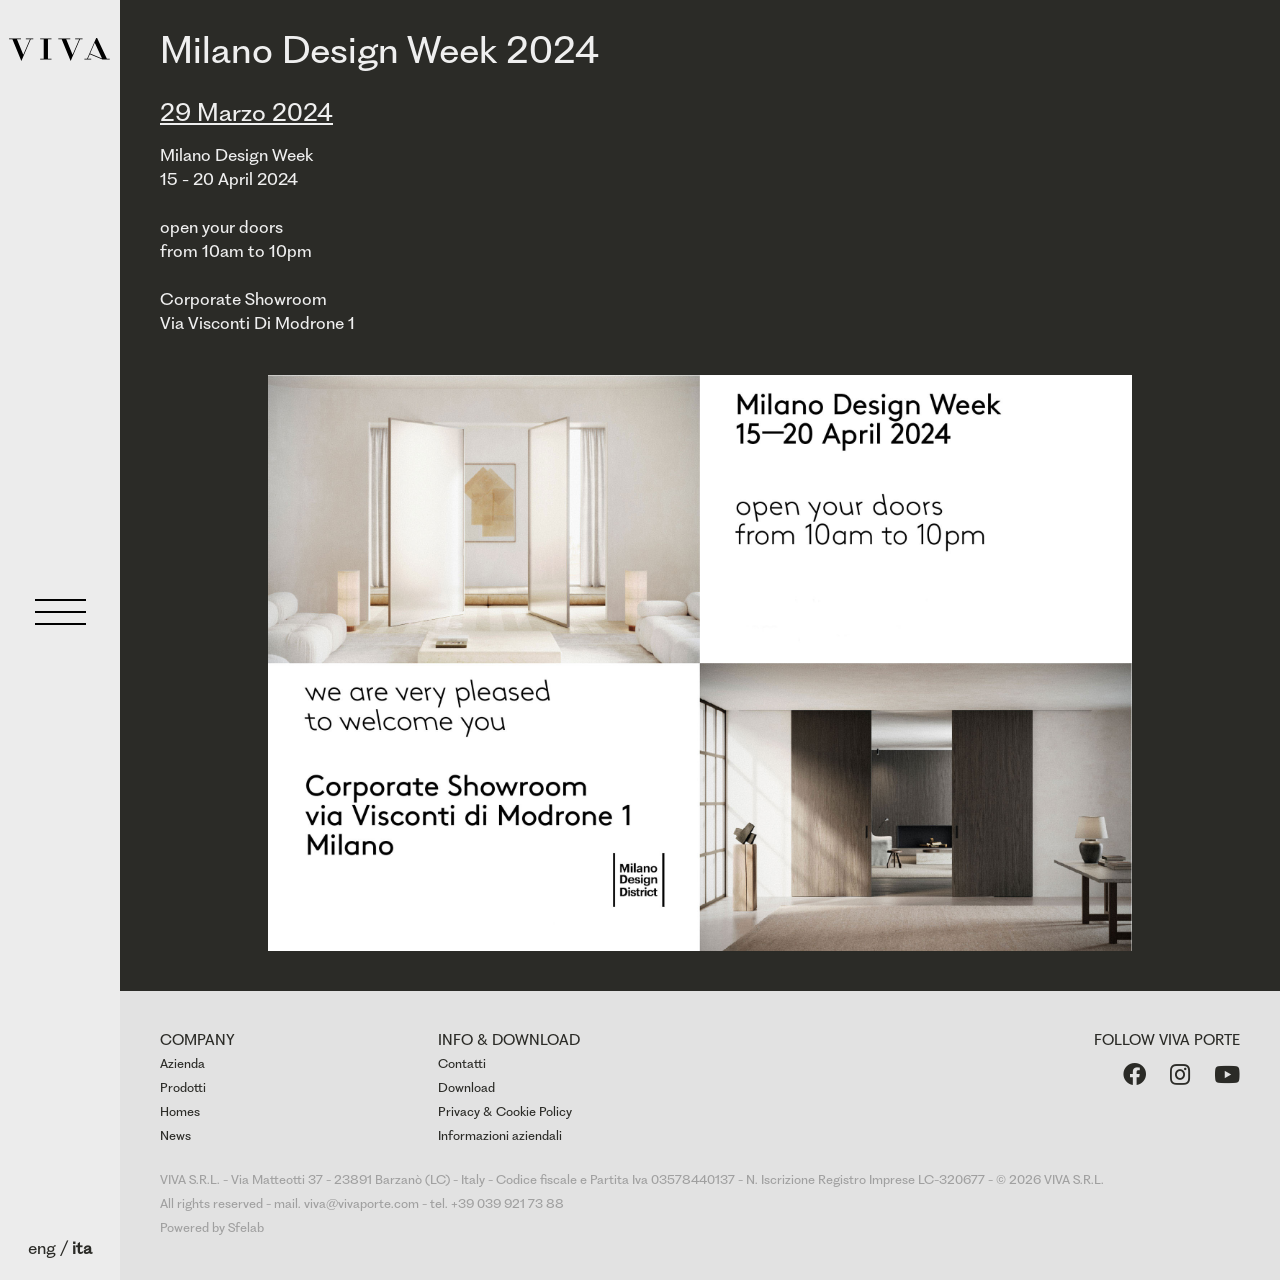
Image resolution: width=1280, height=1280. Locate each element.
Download (466, 1087)
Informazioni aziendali (500, 1135)
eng (42, 1248)
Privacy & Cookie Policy (505, 1111)
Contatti (462, 1063)
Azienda (182, 1063)
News (175, 1135)
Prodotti (183, 1087)
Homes (180, 1111)
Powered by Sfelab (212, 1227)
